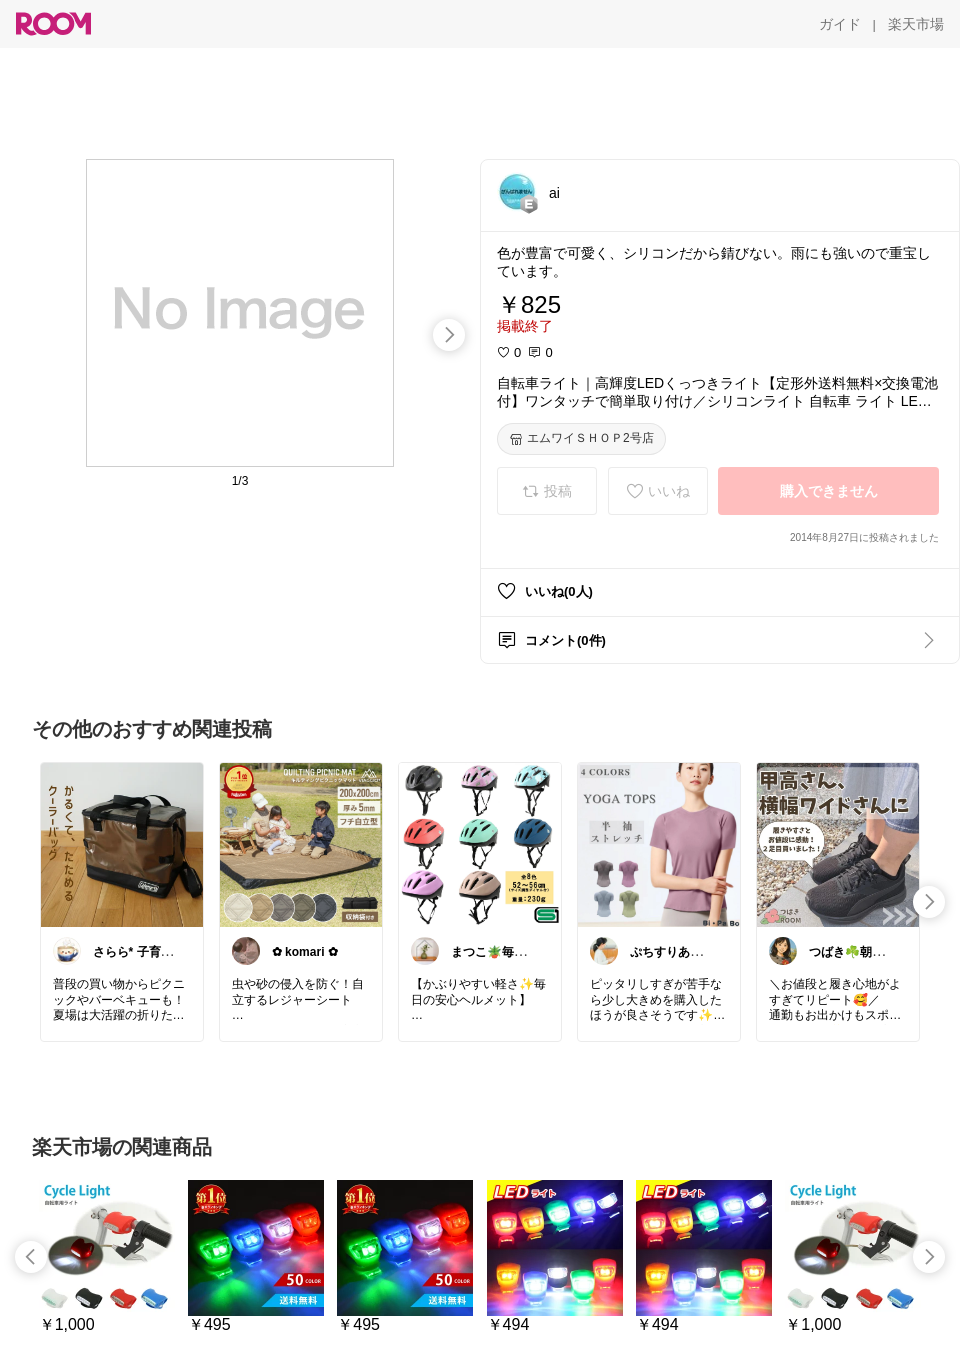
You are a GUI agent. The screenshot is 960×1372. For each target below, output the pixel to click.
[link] (122, 844)
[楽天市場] (916, 24)
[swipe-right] (449, 335)
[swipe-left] (31, 1257)
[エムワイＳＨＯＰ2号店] (581, 439)
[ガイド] (840, 24)
